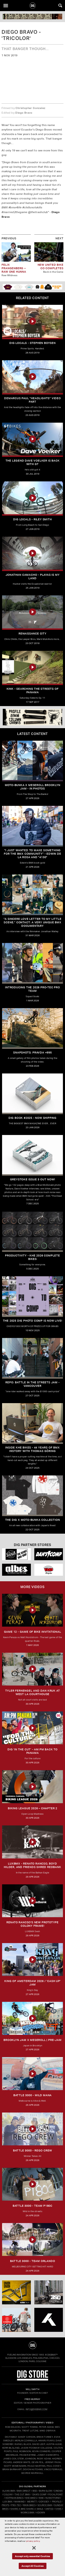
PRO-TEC (16, 2505)
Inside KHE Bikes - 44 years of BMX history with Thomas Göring (32, 1449)
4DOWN (40, 2512)
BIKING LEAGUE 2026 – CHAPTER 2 (32, 1808)
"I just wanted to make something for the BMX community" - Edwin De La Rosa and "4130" (32, 854)
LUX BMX (7, 2501)
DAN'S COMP (39, 2494)
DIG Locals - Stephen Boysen (32, 343)
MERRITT (32, 2501)
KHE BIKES (31, 2498)
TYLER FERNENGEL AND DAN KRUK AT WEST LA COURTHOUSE (32, 1692)
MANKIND (19, 2501)
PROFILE (56, 2501)
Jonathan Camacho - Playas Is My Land (33, 576)
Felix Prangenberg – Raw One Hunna (14, 268)
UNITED (49, 2509)
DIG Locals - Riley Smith (32, 519)
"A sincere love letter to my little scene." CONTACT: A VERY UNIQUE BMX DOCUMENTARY (33, 922)
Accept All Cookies (32, 2565)
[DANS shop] (48, 1554)
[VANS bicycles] (48, 1570)
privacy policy (33, 2541)
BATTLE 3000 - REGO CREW (32, 2150)
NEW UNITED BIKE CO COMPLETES (50, 266)
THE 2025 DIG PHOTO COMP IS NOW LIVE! (32, 1320)
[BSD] (48, 2292)
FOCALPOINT (55, 2494)
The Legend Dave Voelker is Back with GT (33, 462)
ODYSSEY (44, 2501)
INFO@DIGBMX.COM (36, 2409)
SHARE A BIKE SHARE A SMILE (26, 2509)
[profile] (32, 717)
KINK (41, 2498)
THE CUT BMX (22, 2494)
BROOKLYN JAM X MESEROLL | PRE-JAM (32, 2040)
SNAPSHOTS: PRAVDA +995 (32, 1052)
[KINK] (16, 2292)
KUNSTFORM (53, 2498)
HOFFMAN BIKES (14, 2498)
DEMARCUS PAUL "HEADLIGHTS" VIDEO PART (32, 400)
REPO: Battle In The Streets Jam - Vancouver (32, 1384)
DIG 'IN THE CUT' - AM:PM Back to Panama (32, 1751)
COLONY (8, 2494)
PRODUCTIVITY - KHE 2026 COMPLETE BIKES (32, 1257)
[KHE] (48, 2320)
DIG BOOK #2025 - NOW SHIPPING (32, 1118)
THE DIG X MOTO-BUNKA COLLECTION (32, 1519)
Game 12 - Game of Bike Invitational (32, 1631)
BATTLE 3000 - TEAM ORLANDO (32, 2261)
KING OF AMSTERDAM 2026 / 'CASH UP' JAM (32, 1982)
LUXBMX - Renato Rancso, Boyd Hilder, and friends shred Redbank (32, 1865)
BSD (34, 2490)
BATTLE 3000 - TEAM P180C (32, 2205)
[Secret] (16, 1554)
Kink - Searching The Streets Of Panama (33, 690)
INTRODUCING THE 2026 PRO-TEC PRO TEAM (32, 989)
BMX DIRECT (24, 2490)
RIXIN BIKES (29, 2505)
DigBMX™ (52, 2354)
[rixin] (32, 16)
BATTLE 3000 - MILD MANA (32, 2095)
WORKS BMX (28, 2512)
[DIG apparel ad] (32, 287)
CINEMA (58, 2490)
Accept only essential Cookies (32, 2556)
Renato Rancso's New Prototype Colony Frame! (32, 1924)
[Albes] (16, 1570)
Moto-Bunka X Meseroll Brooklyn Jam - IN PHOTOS (32, 786)
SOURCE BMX (44, 2505)
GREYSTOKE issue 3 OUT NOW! (32, 1179)
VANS (58, 2509)
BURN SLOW (45, 2490)
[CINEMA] (16, 2320)
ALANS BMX (8, 2490)
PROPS (5, 2505)
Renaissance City (32, 633)
